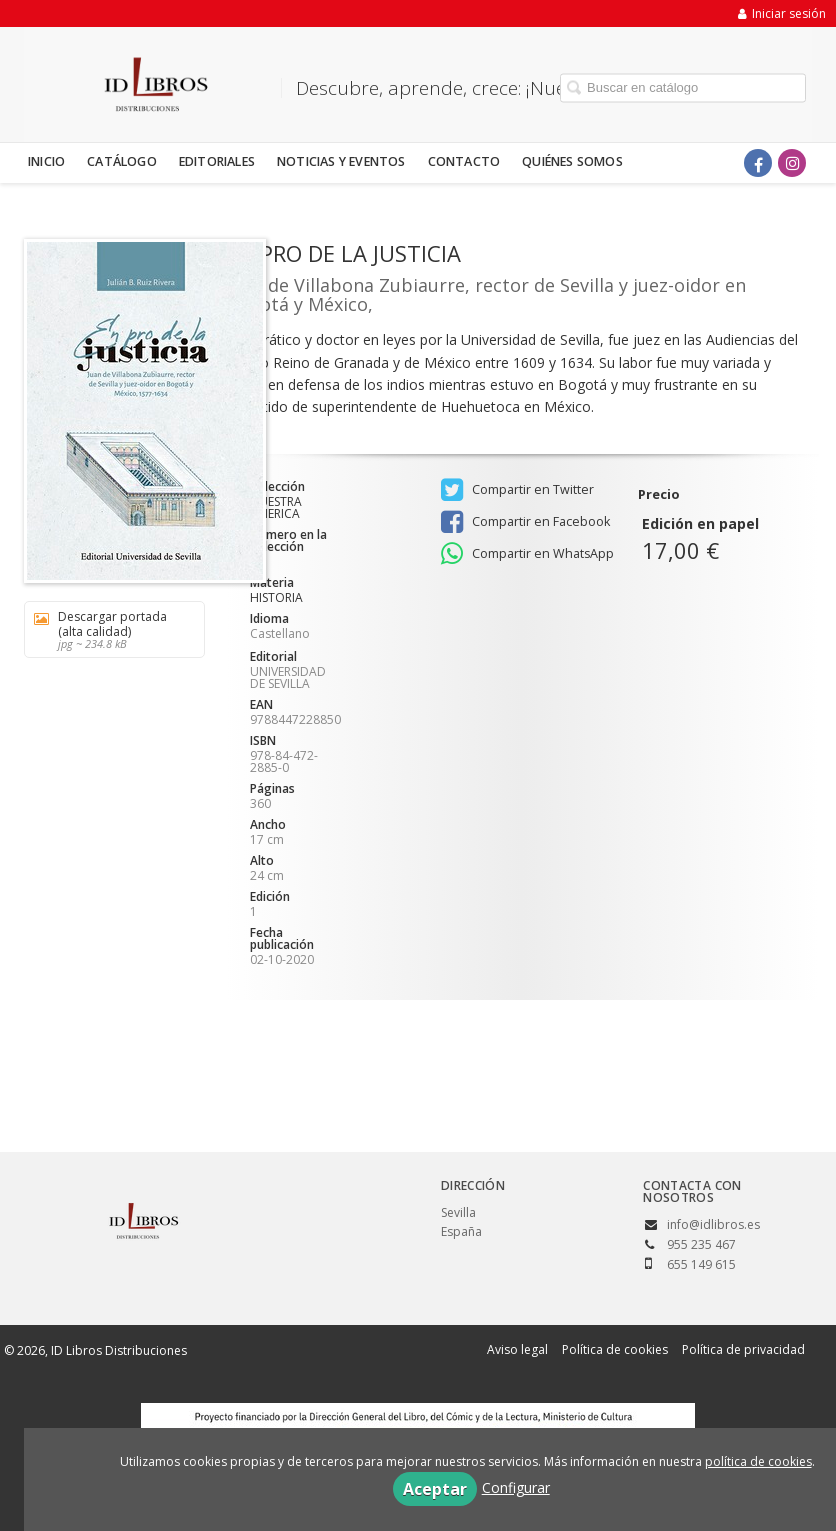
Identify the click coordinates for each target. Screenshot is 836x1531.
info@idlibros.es (713, 1224)
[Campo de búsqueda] (683, 87)
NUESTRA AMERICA (276, 508)
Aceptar (435, 1489)
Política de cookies (615, 1349)
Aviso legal (517, 1349)
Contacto (464, 161)
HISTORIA (276, 597)
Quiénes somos (572, 161)
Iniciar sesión (782, 13)
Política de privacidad (743, 1349)
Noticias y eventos (341, 161)
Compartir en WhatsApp (527, 554)
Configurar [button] (516, 1487)
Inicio (46, 161)
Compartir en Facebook (525, 522)
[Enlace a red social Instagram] (792, 163)
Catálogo (122, 161)
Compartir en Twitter (517, 490)
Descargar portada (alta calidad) (107, 629)
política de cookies (758, 1461)
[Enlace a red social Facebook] (758, 163)
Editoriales (217, 161)
